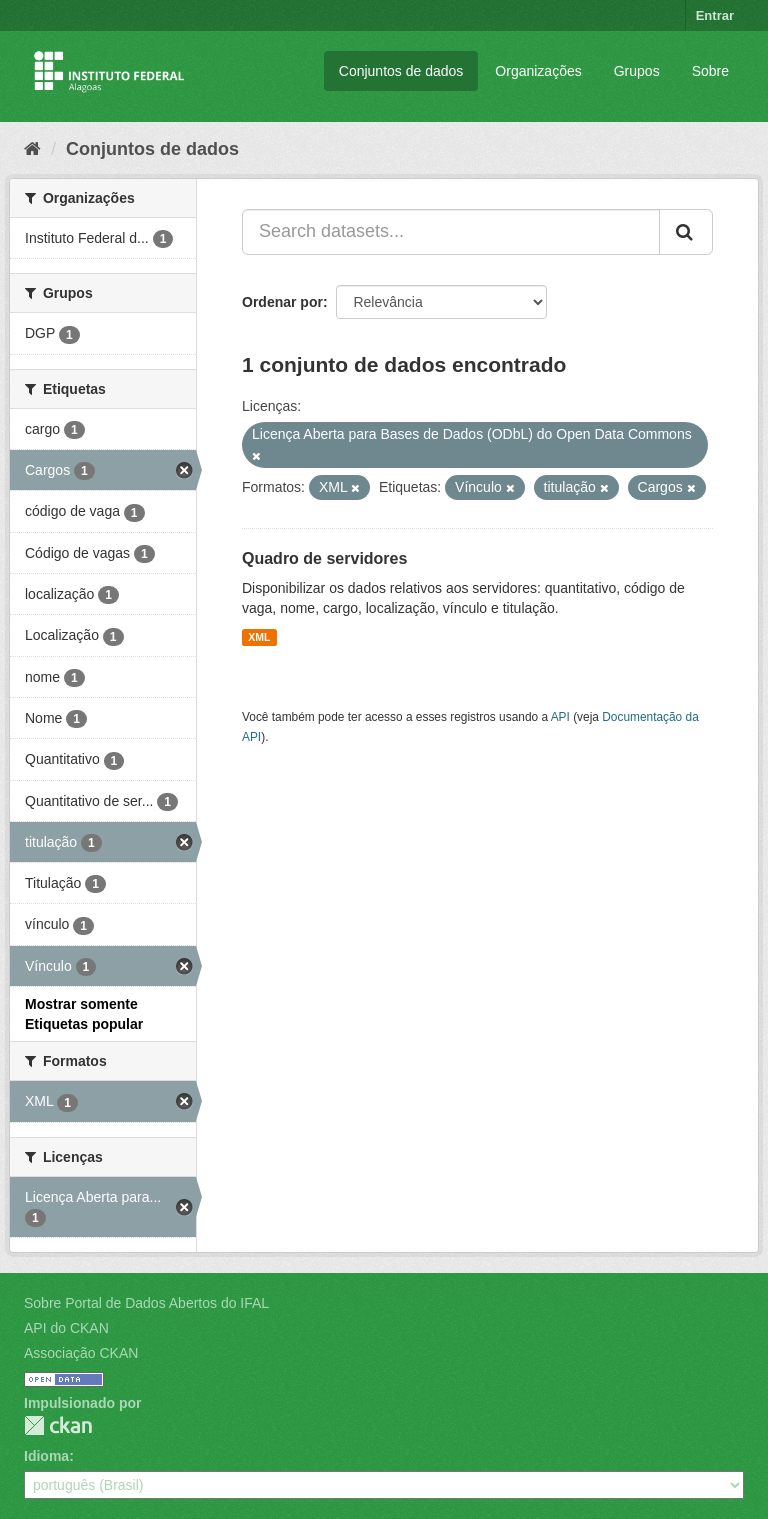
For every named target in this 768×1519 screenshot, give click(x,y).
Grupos (637, 71)
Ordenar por (282, 302)
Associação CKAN (81, 1353)
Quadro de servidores (324, 558)
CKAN (58, 1425)
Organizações (538, 71)
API (560, 717)
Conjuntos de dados (401, 71)
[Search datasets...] (451, 232)
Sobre (710, 71)
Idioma (46, 1456)
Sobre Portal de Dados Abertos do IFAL (146, 1303)
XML (259, 637)
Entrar (715, 15)
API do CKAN (66, 1328)
